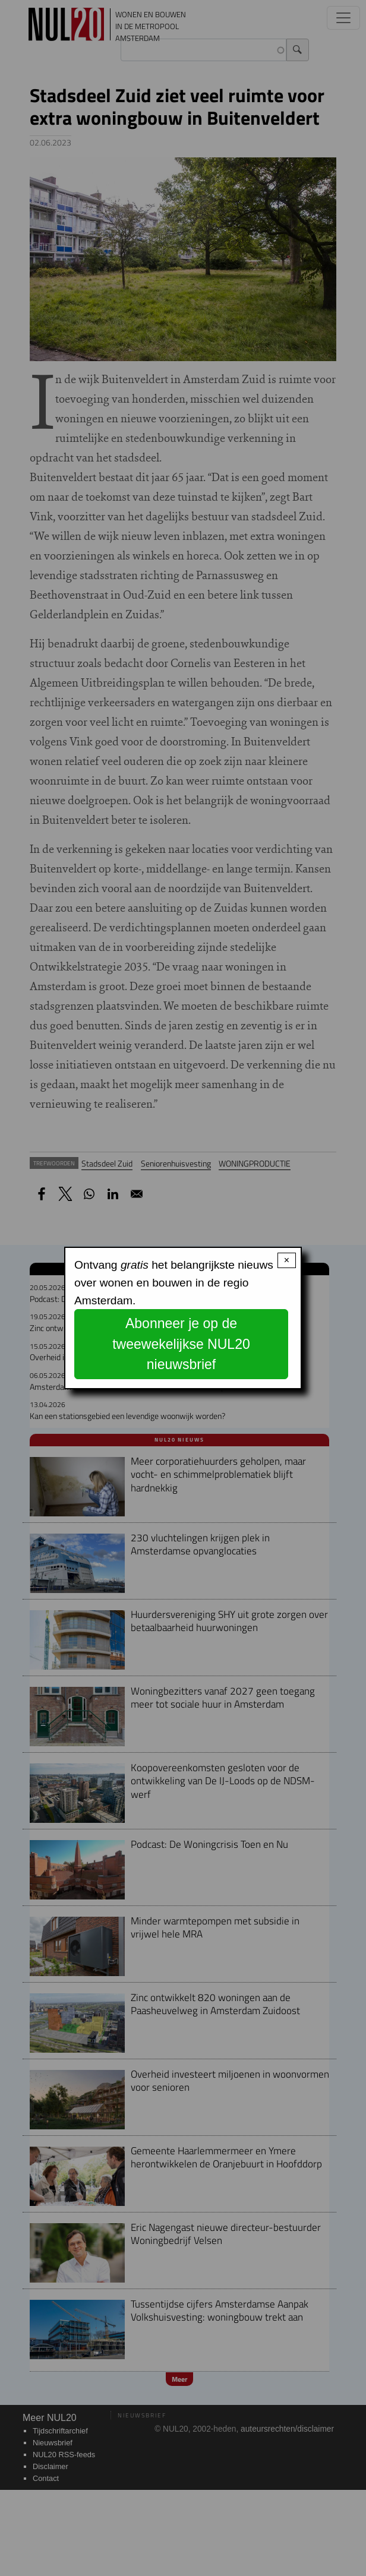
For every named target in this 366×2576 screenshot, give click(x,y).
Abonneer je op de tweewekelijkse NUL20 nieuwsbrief (181, 1344)
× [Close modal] (286, 1260)
